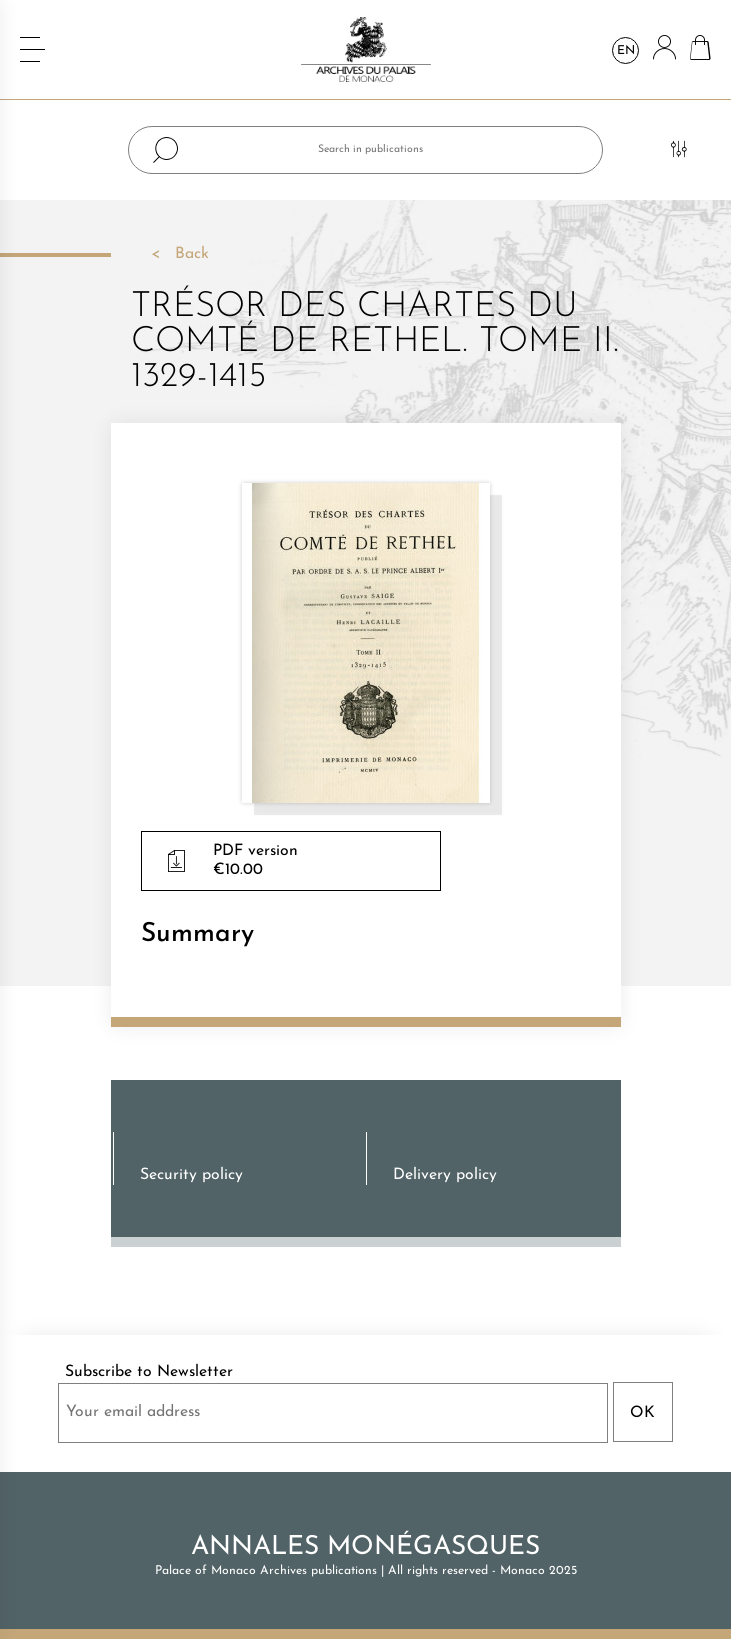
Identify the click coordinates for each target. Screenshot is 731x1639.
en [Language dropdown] (626, 51)
